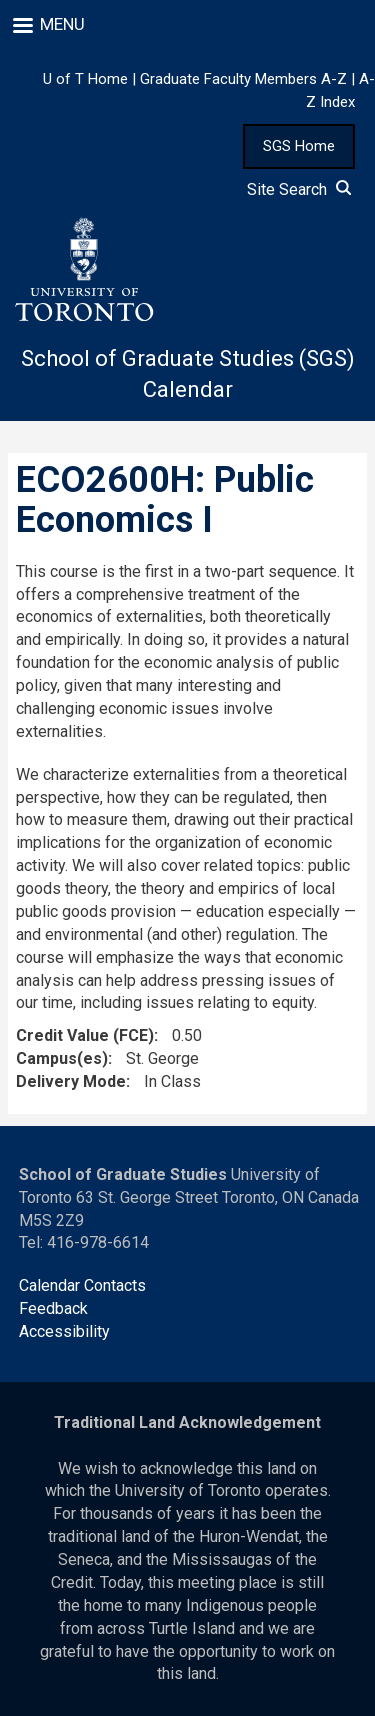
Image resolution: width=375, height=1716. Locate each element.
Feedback (53, 1308)
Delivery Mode (71, 1081)
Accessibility (64, 1331)
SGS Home (299, 146)
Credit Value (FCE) (85, 1035)
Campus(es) (62, 1058)
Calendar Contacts (82, 1285)
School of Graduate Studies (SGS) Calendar (188, 374)
